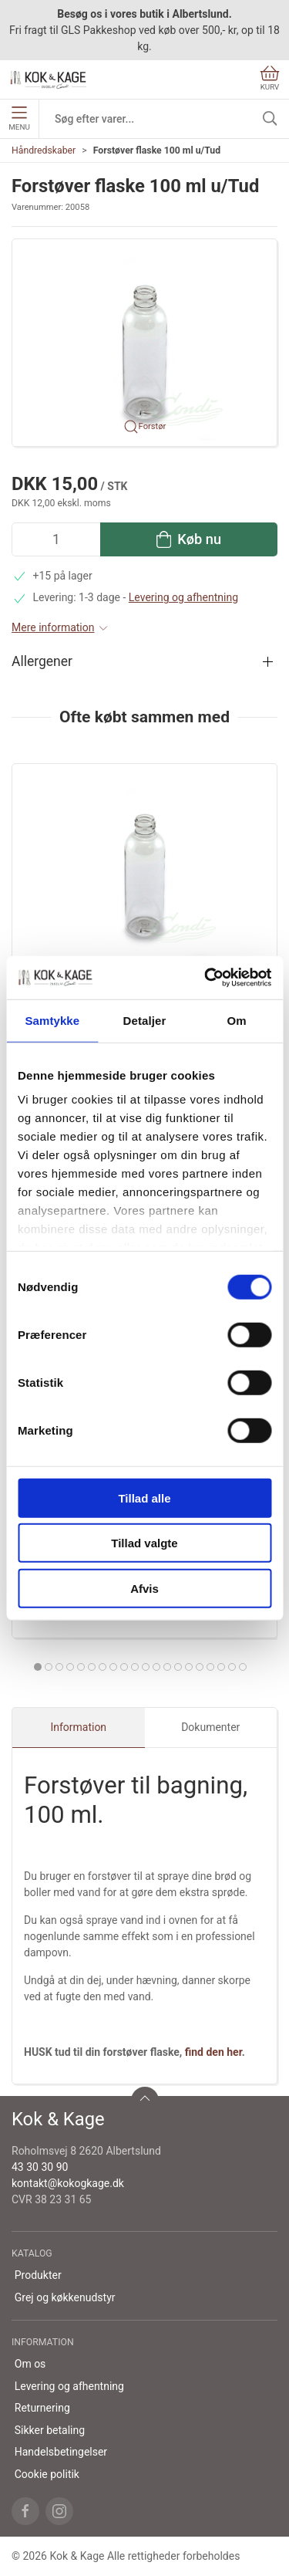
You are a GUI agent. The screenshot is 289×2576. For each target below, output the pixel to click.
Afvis (144, 1587)
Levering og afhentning (183, 597)
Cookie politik (47, 2474)
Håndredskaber (44, 150)
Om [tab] (237, 1019)
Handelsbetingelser (61, 2452)
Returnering (42, 2408)
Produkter (38, 2275)
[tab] (38, 1667)
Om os (30, 2364)
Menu (18, 118)
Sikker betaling (50, 2430)
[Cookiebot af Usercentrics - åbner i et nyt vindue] (205, 978)
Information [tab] (78, 1727)
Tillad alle (144, 1497)
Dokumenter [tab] (210, 1727)
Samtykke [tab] (52, 1019)
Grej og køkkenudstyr (65, 2297)
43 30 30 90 (40, 2167)
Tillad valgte (144, 1543)
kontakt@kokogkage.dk (68, 2183)
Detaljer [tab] (144, 1019)
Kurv (270, 78)
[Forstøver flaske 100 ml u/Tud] (144, 866)
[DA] (48, 79)
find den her (213, 2052)
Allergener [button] (42, 661)
